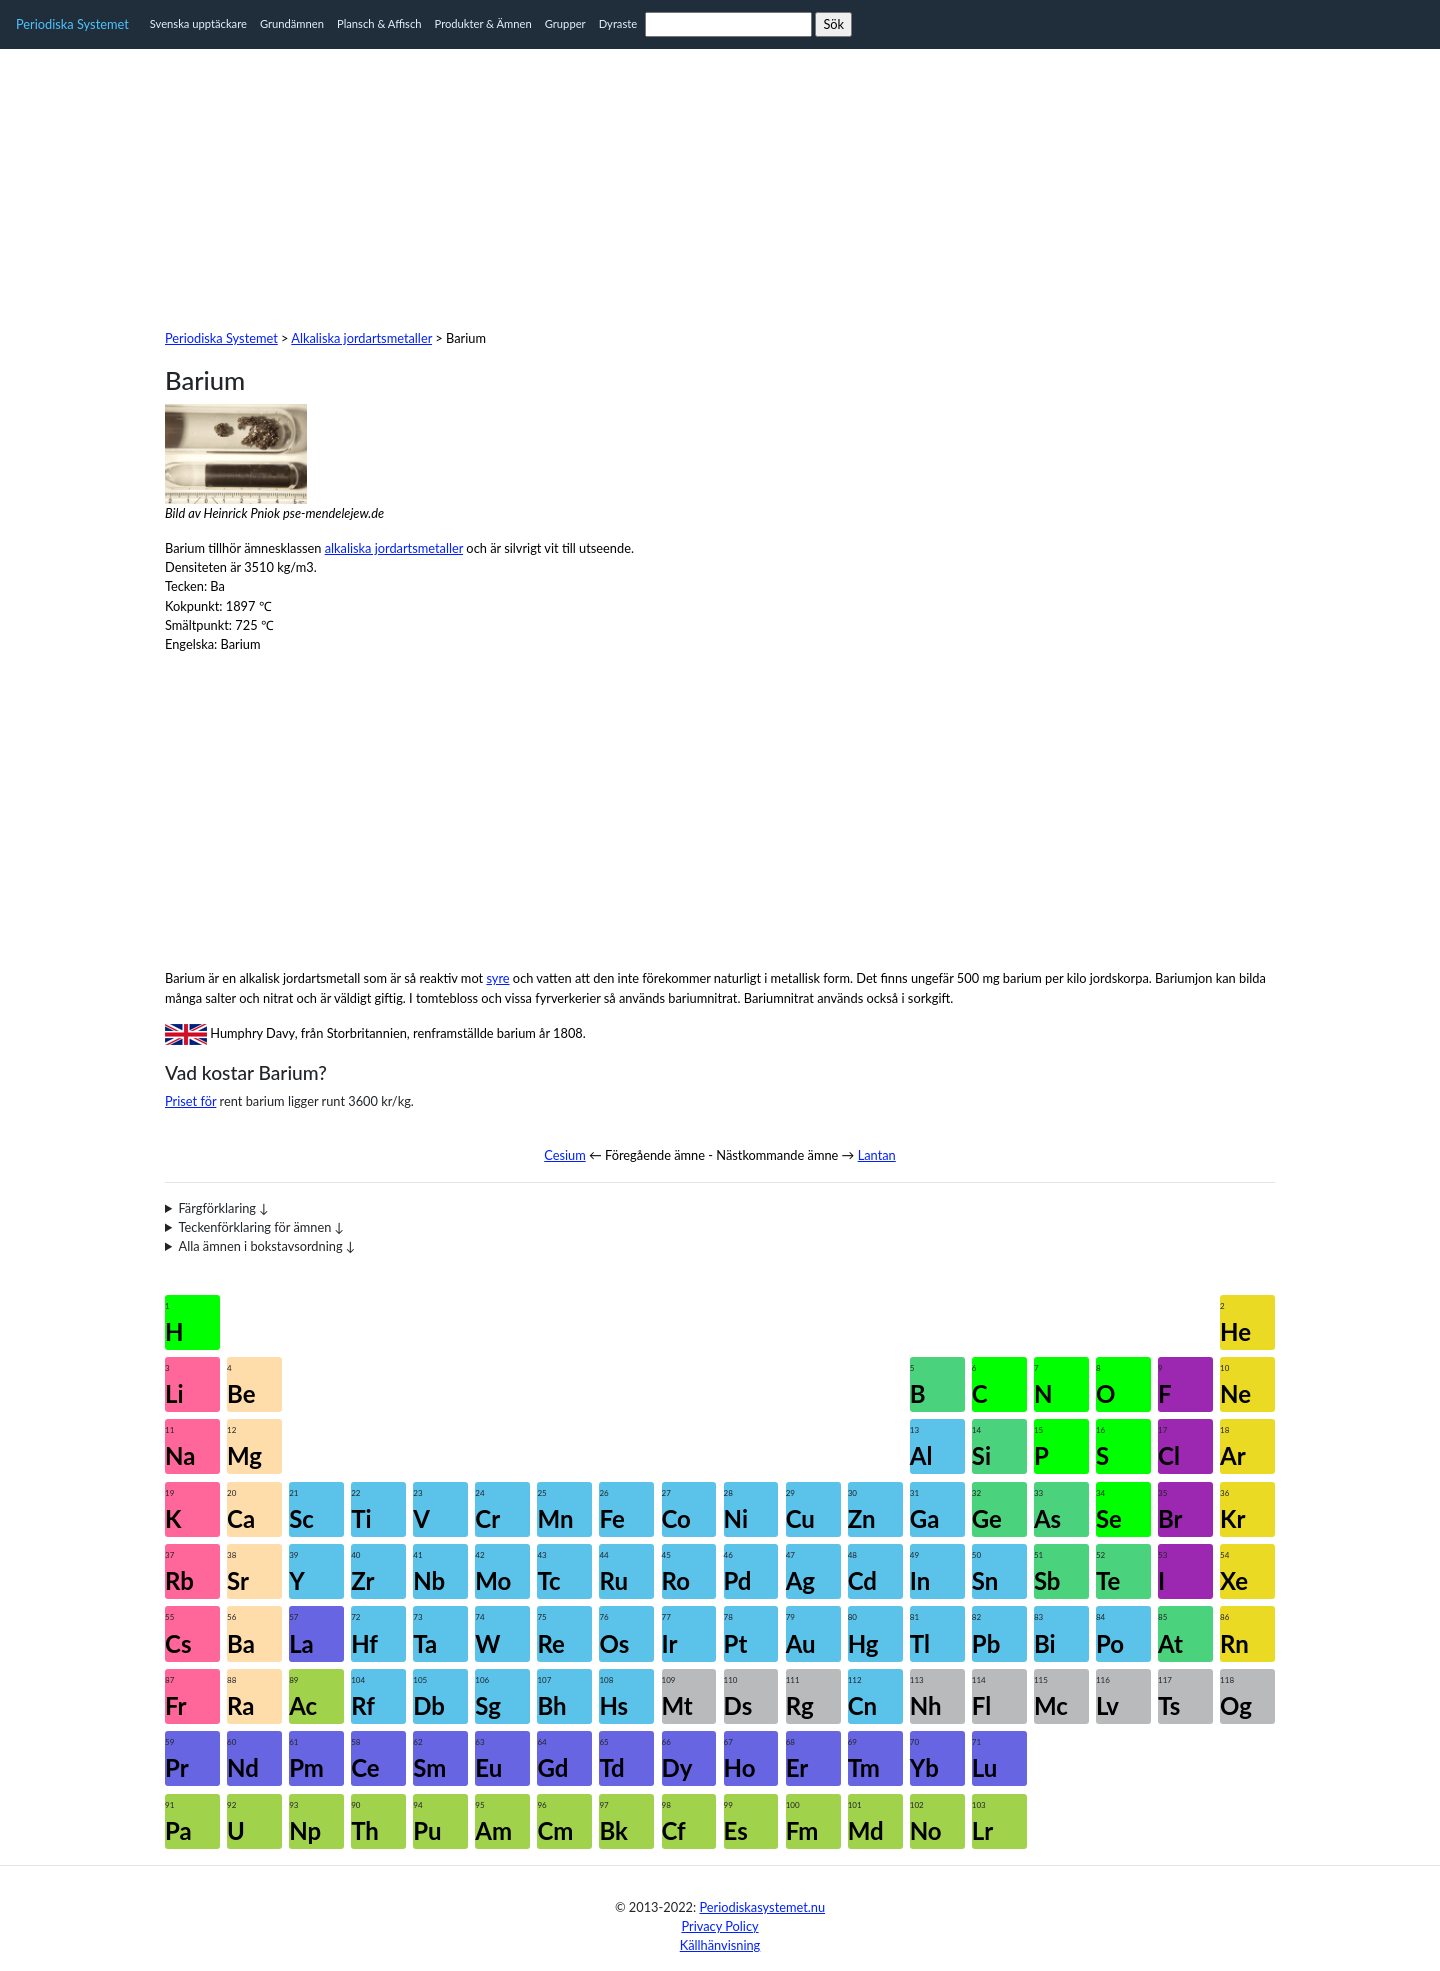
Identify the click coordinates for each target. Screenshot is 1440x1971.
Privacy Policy (719, 1926)
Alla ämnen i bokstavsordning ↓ (267, 1246)
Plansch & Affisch (379, 23)
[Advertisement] (720, 189)
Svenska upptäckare (198, 23)
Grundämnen (292, 23)
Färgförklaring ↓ (224, 1208)
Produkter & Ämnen (483, 23)
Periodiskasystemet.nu (762, 1907)
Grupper (565, 23)
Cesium (564, 1155)
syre (497, 978)
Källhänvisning (720, 1945)
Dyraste (618, 23)
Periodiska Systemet (72, 24)
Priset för (190, 1101)
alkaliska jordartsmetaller (394, 548)
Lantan (877, 1155)
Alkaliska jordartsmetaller (361, 338)
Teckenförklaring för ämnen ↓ (262, 1227)
